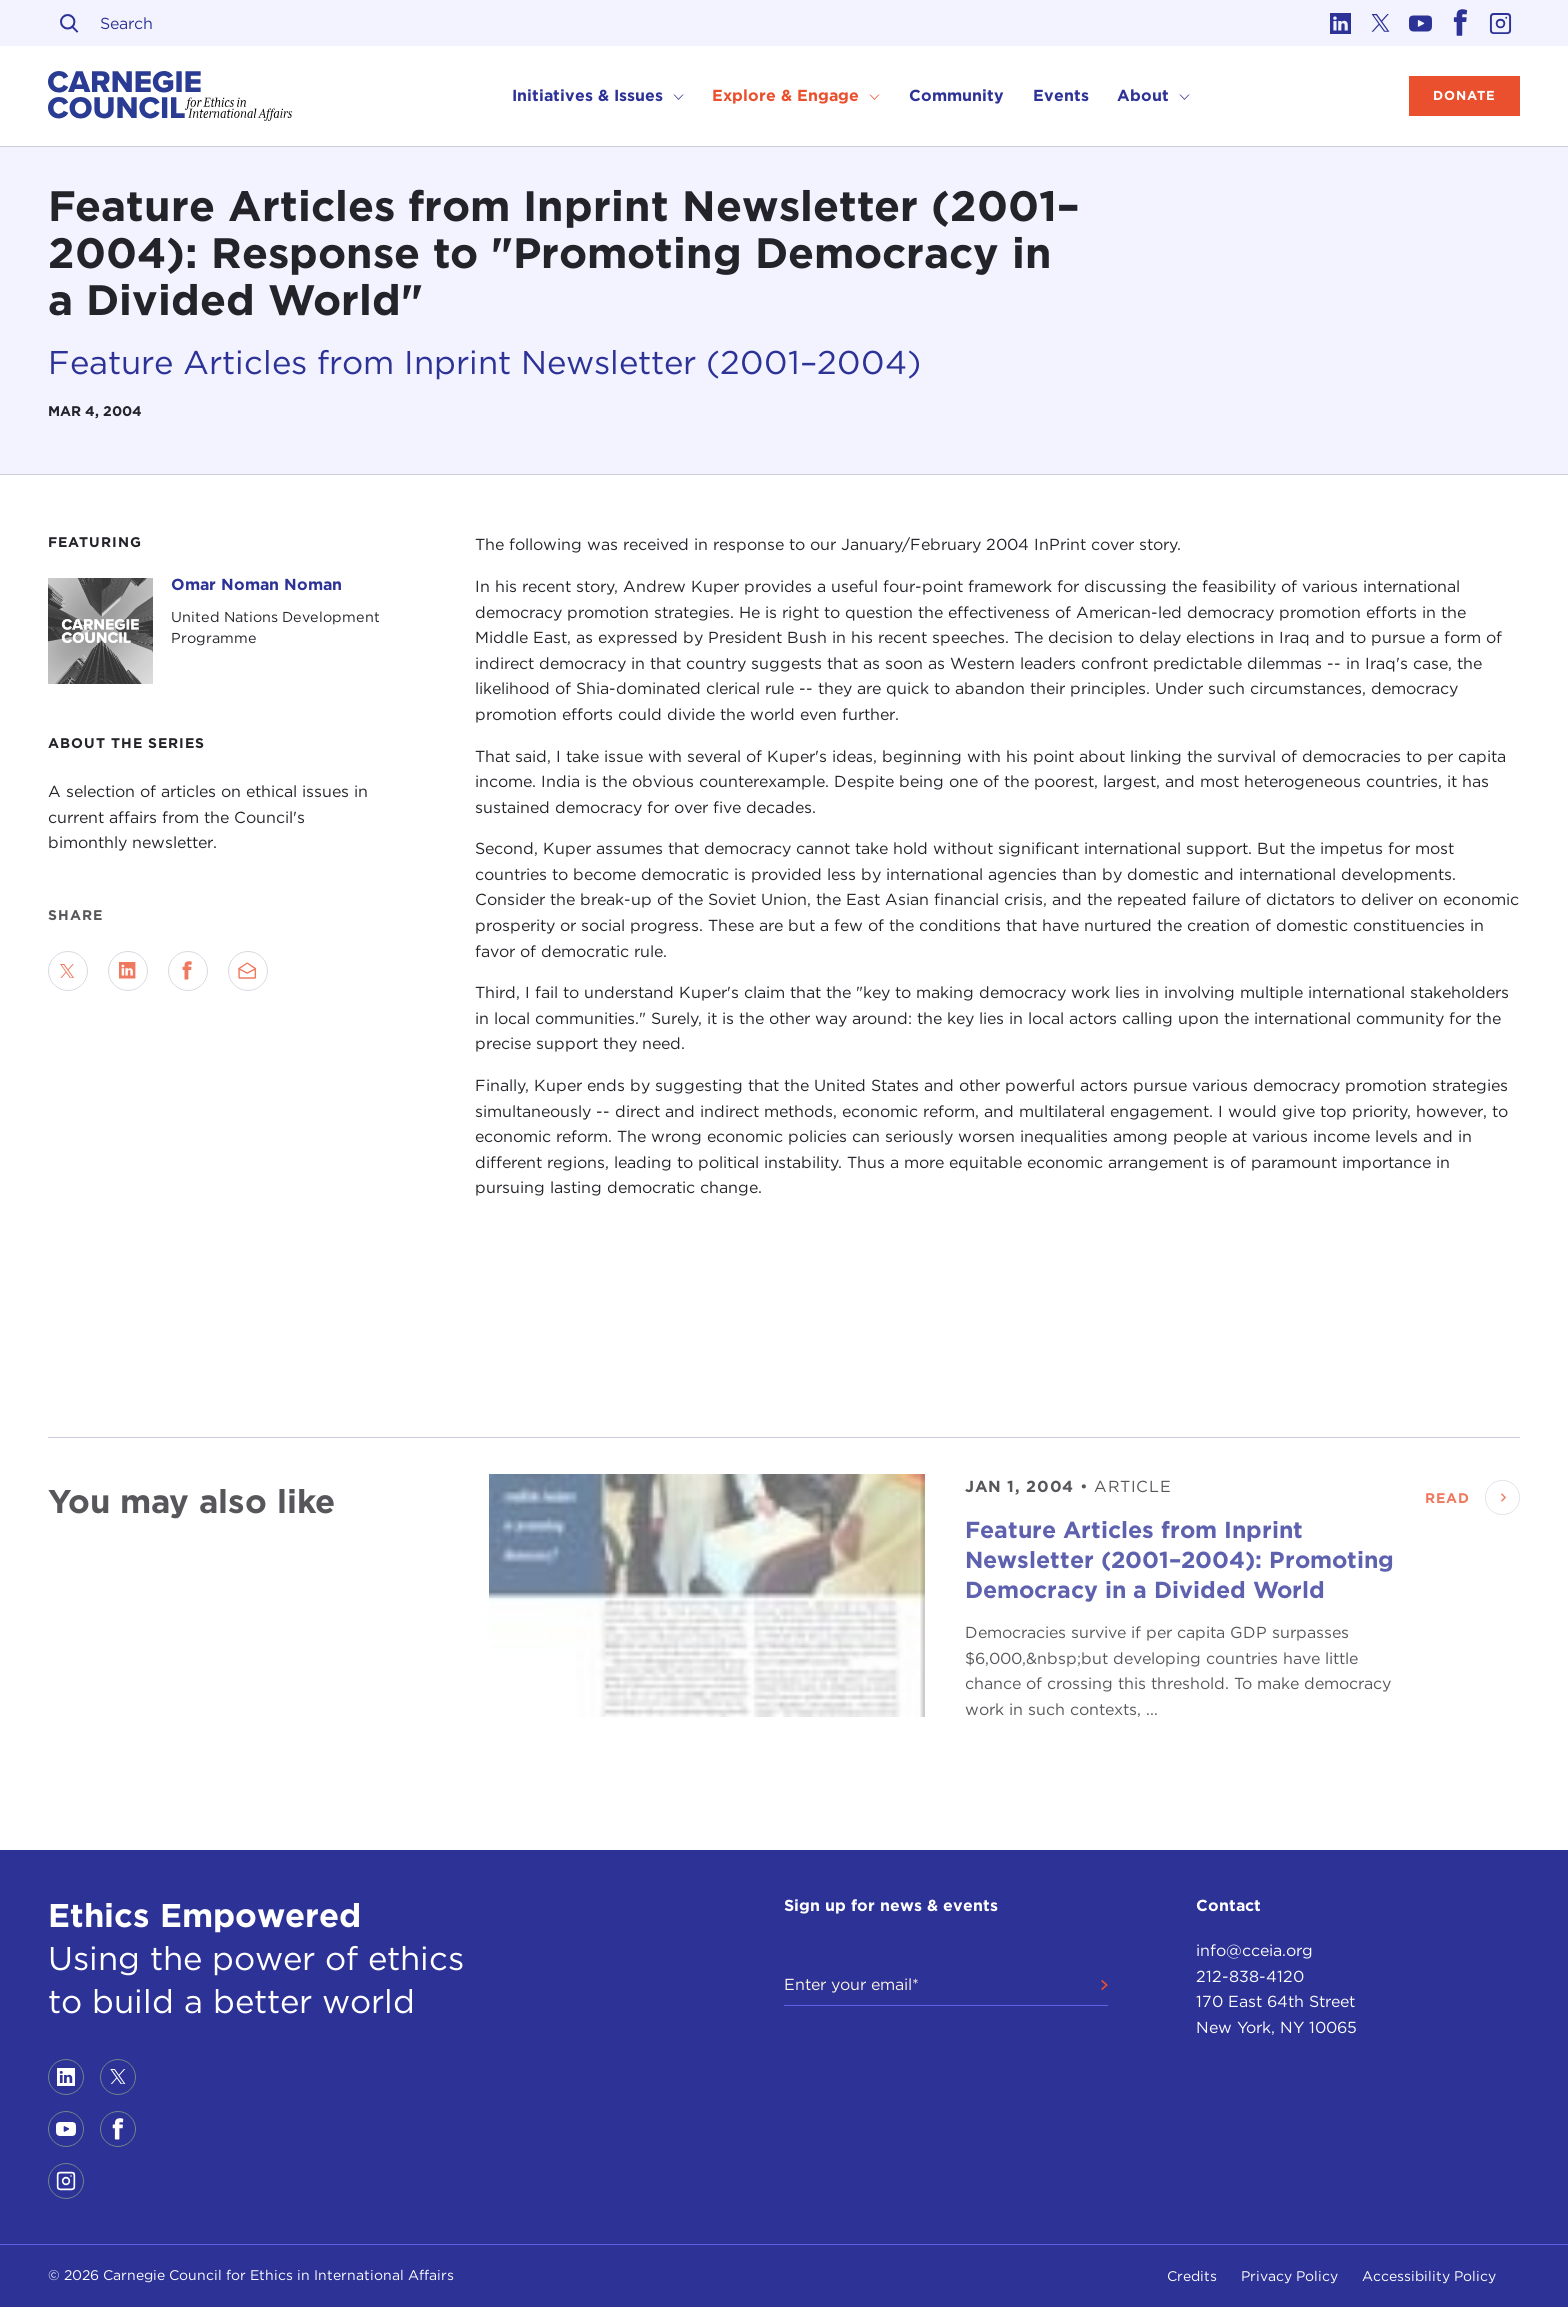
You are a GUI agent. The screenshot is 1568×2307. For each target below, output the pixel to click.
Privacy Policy (1289, 2276)
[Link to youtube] (1420, 23)
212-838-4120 (1250, 1976)
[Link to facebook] (1460, 23)
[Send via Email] (248, 971)
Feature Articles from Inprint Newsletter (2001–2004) (484, 362)
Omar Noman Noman (256, 584)
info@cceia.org (1254, 1950)
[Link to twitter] (1380, 23)
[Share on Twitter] (68, 971)
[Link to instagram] (1500, 23)
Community (956, 95)
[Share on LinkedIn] (128, 971)
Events (1061, 95)
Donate (1464, 95)
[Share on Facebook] (188, 971)
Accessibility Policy (1429, 2276)
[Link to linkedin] (1340, 23)
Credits (1192, 2276)
